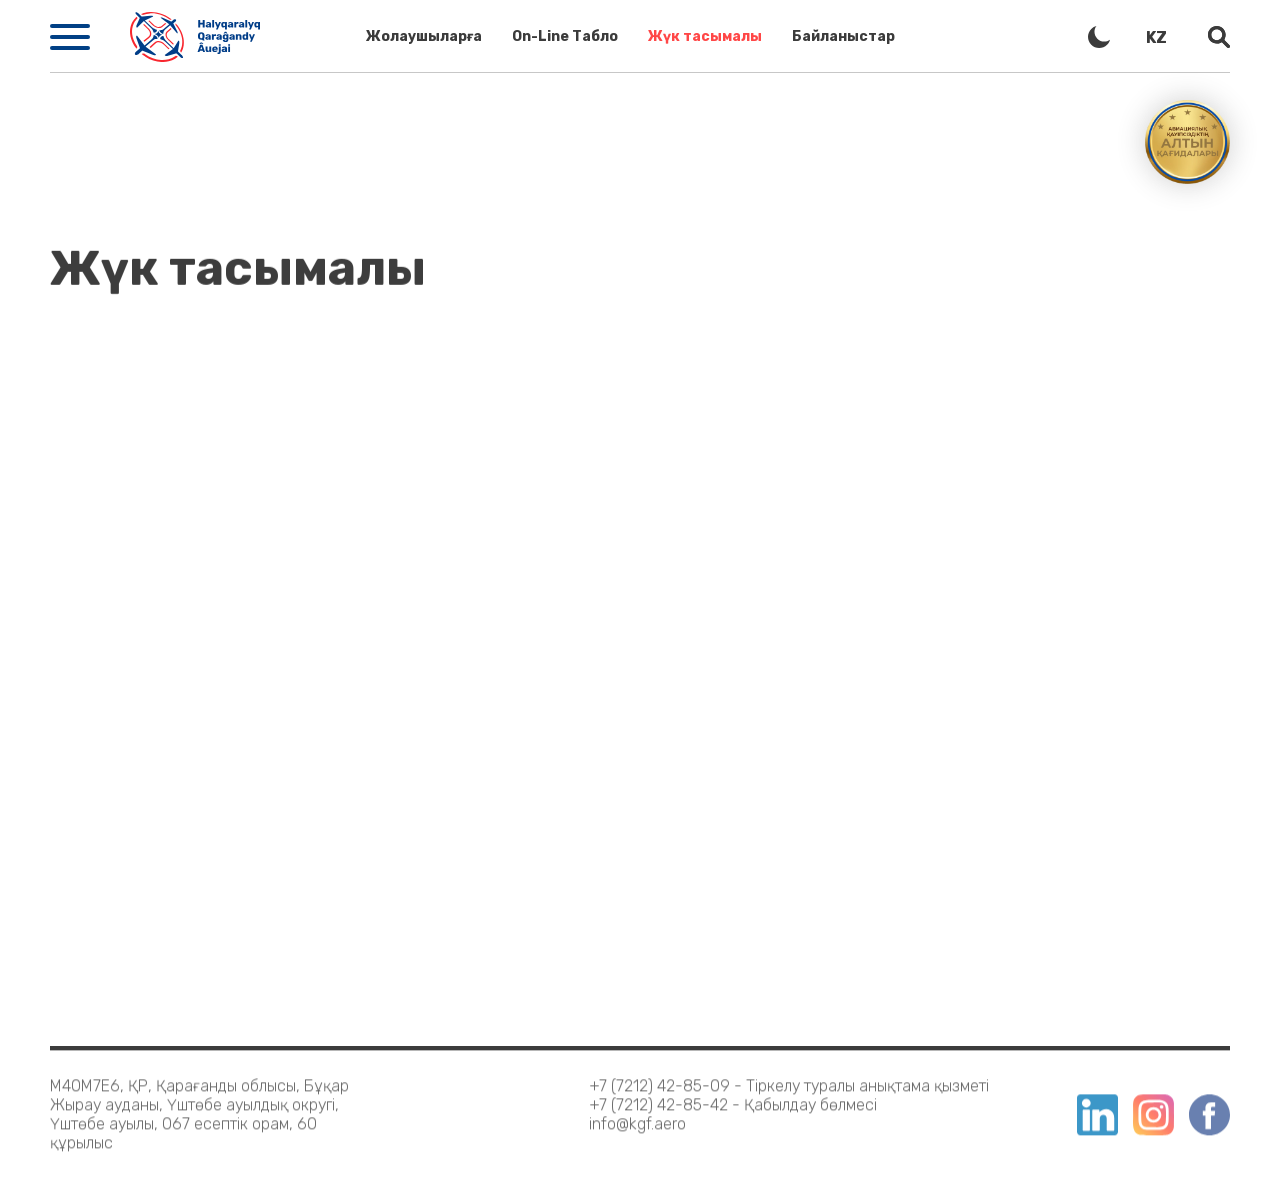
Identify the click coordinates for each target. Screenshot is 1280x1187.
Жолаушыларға (424, 36)
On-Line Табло (565, 36)
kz (1156, 37)
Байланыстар (843, 36)
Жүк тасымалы (705, 36)
